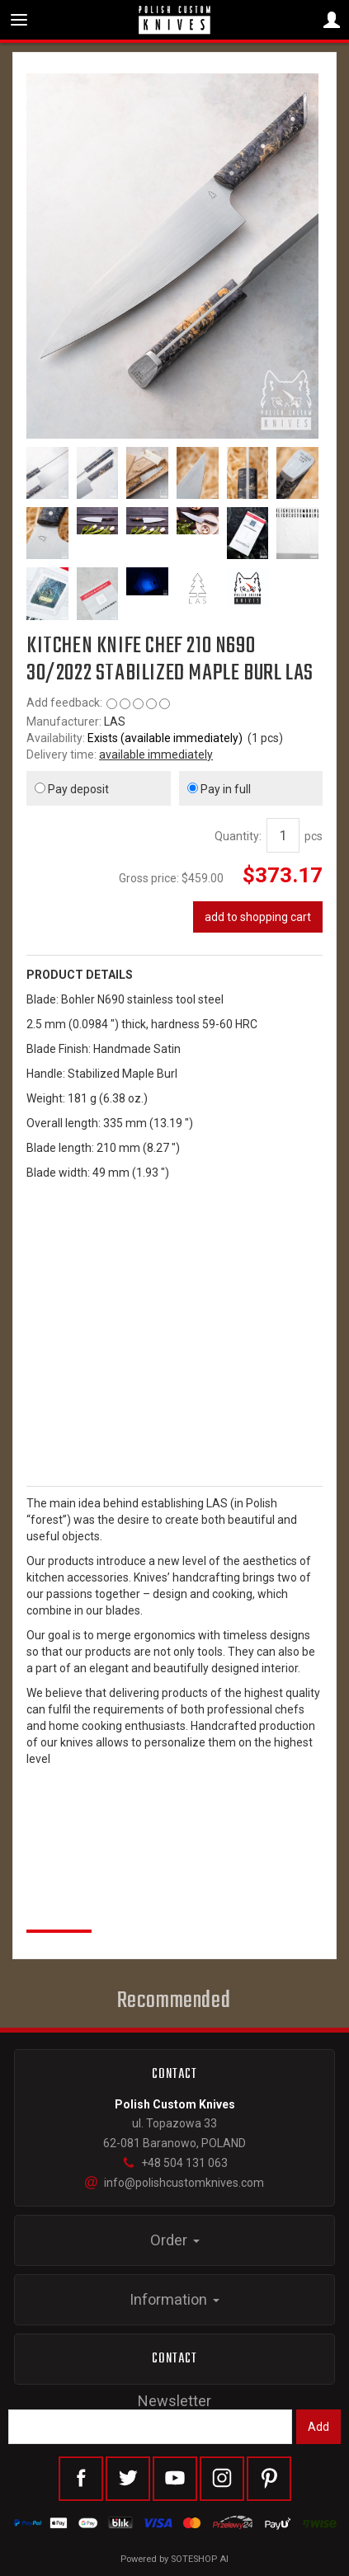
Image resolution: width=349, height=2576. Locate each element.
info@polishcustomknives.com (174, 2182)
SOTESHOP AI (200, 2559)
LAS (114, 721)
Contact (175, 2359)
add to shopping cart (258, 917)
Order (175, 2240)
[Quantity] (282, 835)
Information (174, 2299)
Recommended (174, 2001)
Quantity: (238, 836)
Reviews (59, 1911)
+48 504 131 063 (175, 2162)
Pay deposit (72, 789)
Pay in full (219, 789)
